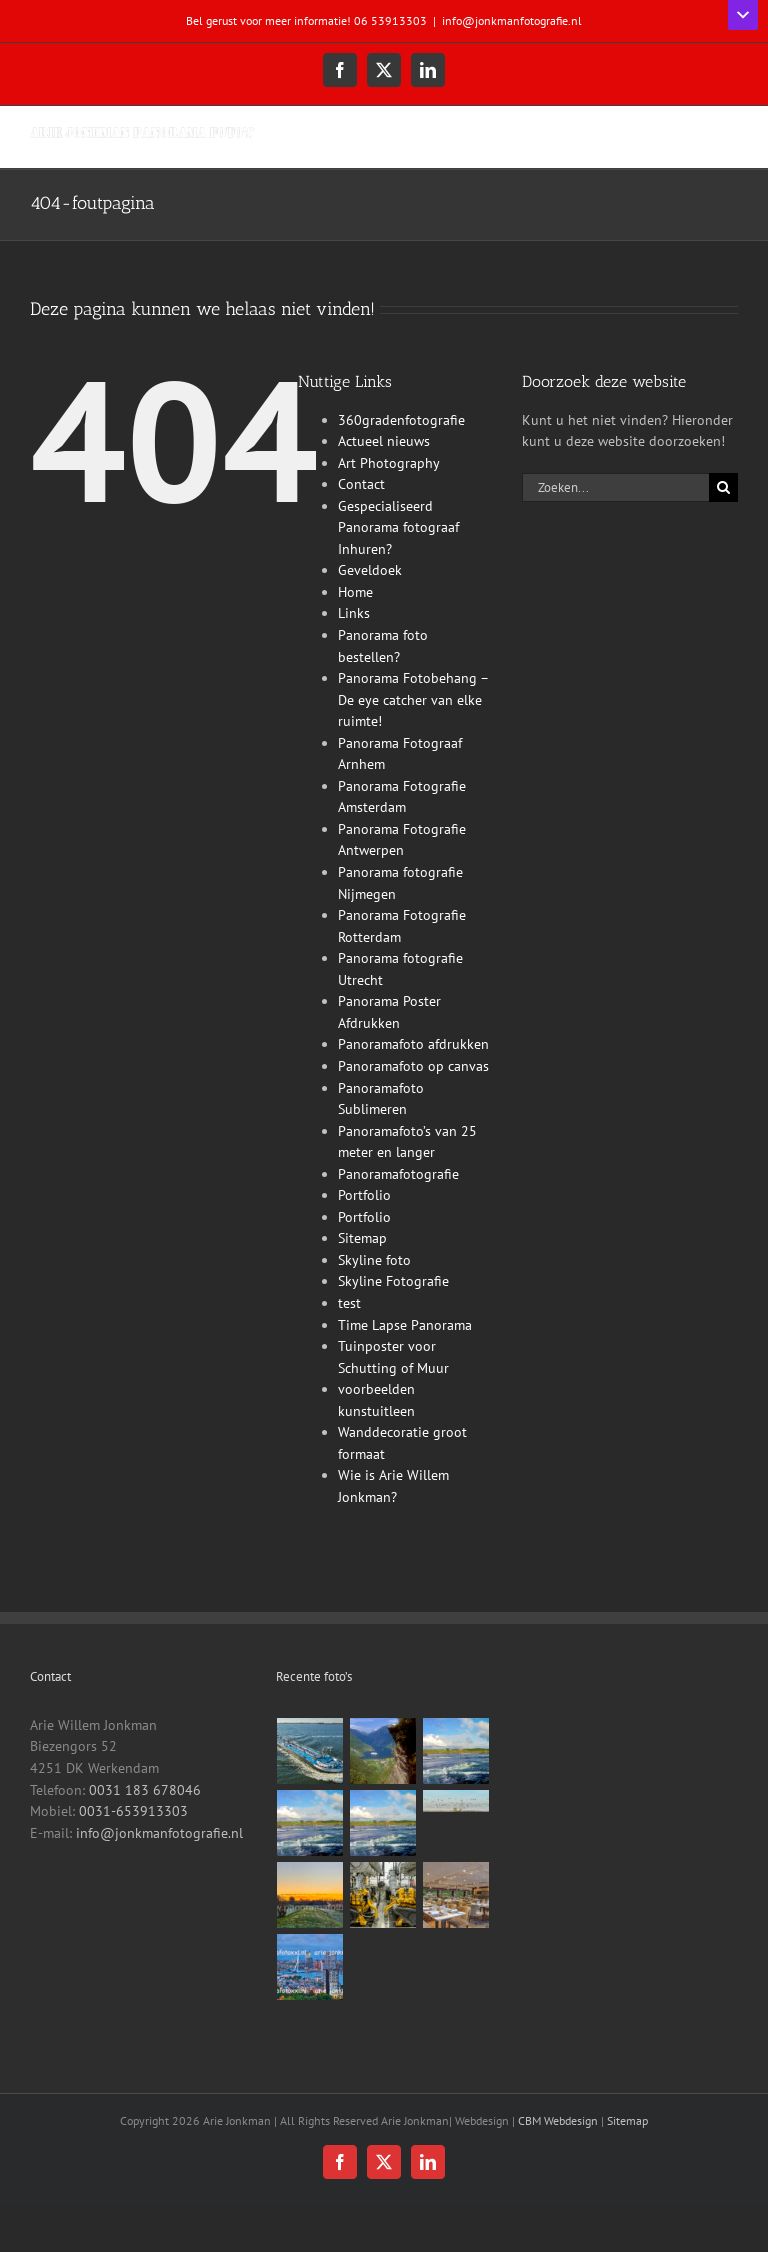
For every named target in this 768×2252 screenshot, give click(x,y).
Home (355, 592)
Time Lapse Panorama (405, 1325)
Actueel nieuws (384, 441)
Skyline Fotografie (393, 1281)
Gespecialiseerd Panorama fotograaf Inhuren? (398, 527)
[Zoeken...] (615, 487)
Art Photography (389, 463)
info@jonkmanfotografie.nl (512, 20)
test (349, 1303)
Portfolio (364, 1195)
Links (354, 613)
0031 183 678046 (145, 1790)
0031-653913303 (133, 1811)
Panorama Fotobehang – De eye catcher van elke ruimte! (413, 699)
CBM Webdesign (558, 2120)
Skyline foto (374, 1260)
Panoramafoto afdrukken (413, 1044)
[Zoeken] (723, 487)
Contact (361, 484)
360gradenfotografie (401, 420)
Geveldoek (370, 570)
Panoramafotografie (398, 1174)
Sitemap (362, 1238)
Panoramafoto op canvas (413, 1066)
